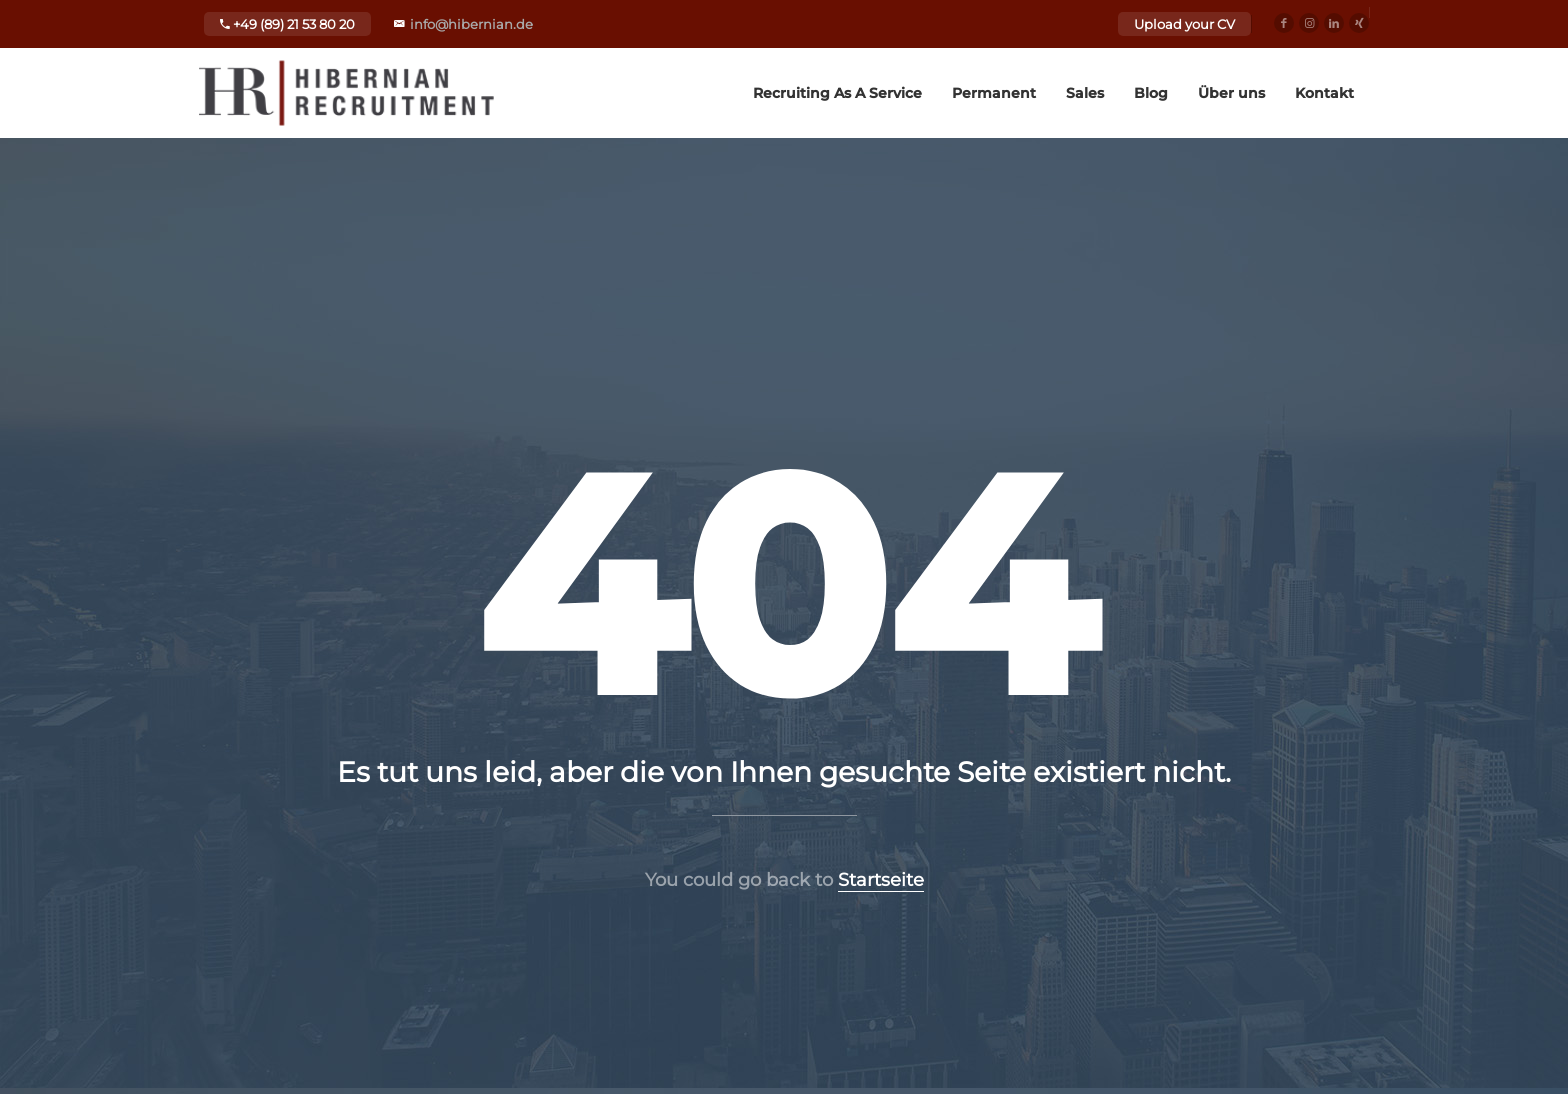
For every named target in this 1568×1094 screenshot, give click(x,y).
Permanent (994, 93)
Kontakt (1324, 93)
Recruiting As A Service (837, 93)
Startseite (881, 880)
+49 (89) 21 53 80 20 (287, 24)
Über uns (1231, 93)
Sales (1085, 93)
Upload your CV (1184, 24)
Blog (1151, 93)
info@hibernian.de (471, 24)
